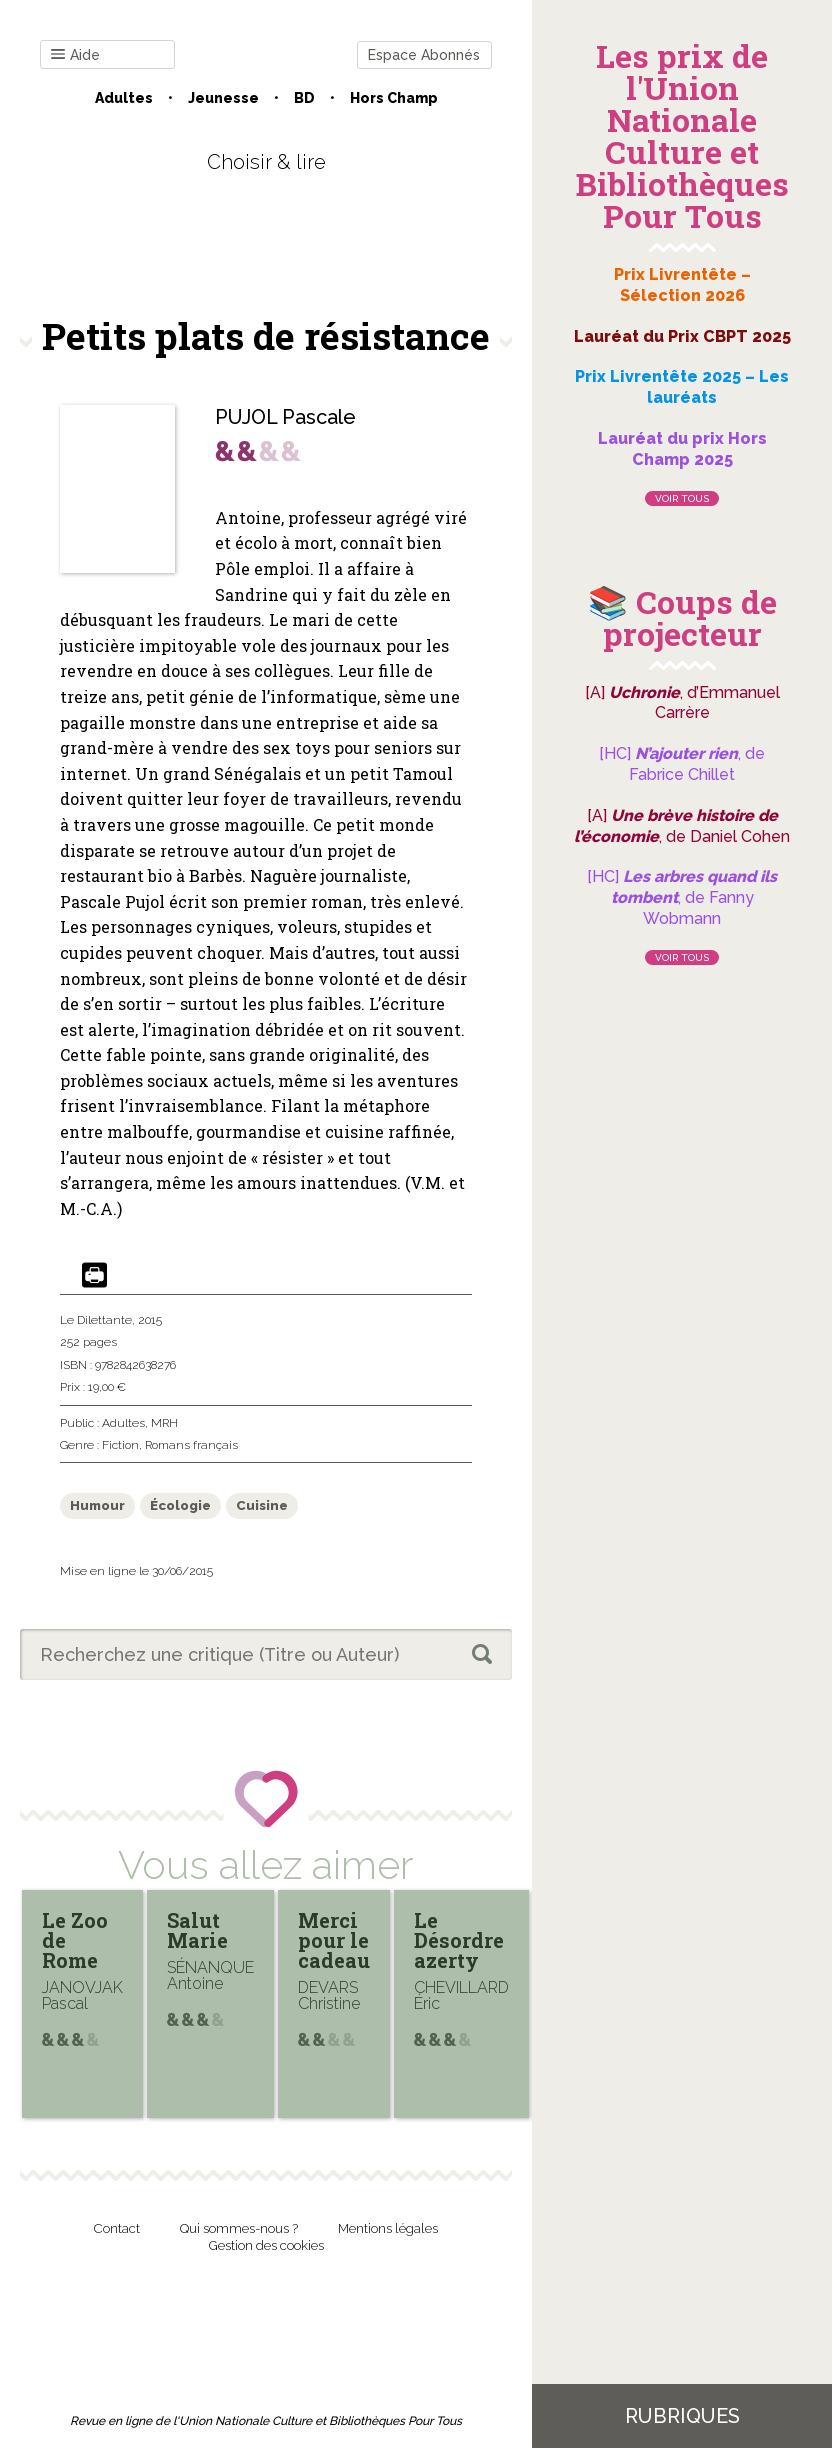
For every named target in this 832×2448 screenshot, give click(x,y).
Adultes (124, 98)
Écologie (180, 1505)
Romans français (191, 1445)
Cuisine (262, 1505)
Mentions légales (388, 2228)
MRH (164, 1423)
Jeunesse (223, 98)
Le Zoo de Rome (75, 1940)
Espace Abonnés (424, 55)
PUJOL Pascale (285, 417)
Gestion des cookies (266, 2245)
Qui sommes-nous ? (239, 2228)
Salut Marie (197, 1930)
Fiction (120, 1445)
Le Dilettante (96, 1320)
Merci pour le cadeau (334, 1940)
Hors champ (394, 98)
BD (304, 98)
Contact (117, 2228)
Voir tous (682, 498)
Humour (97, 1505)
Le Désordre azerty (459, 1940)
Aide (75, 55)
